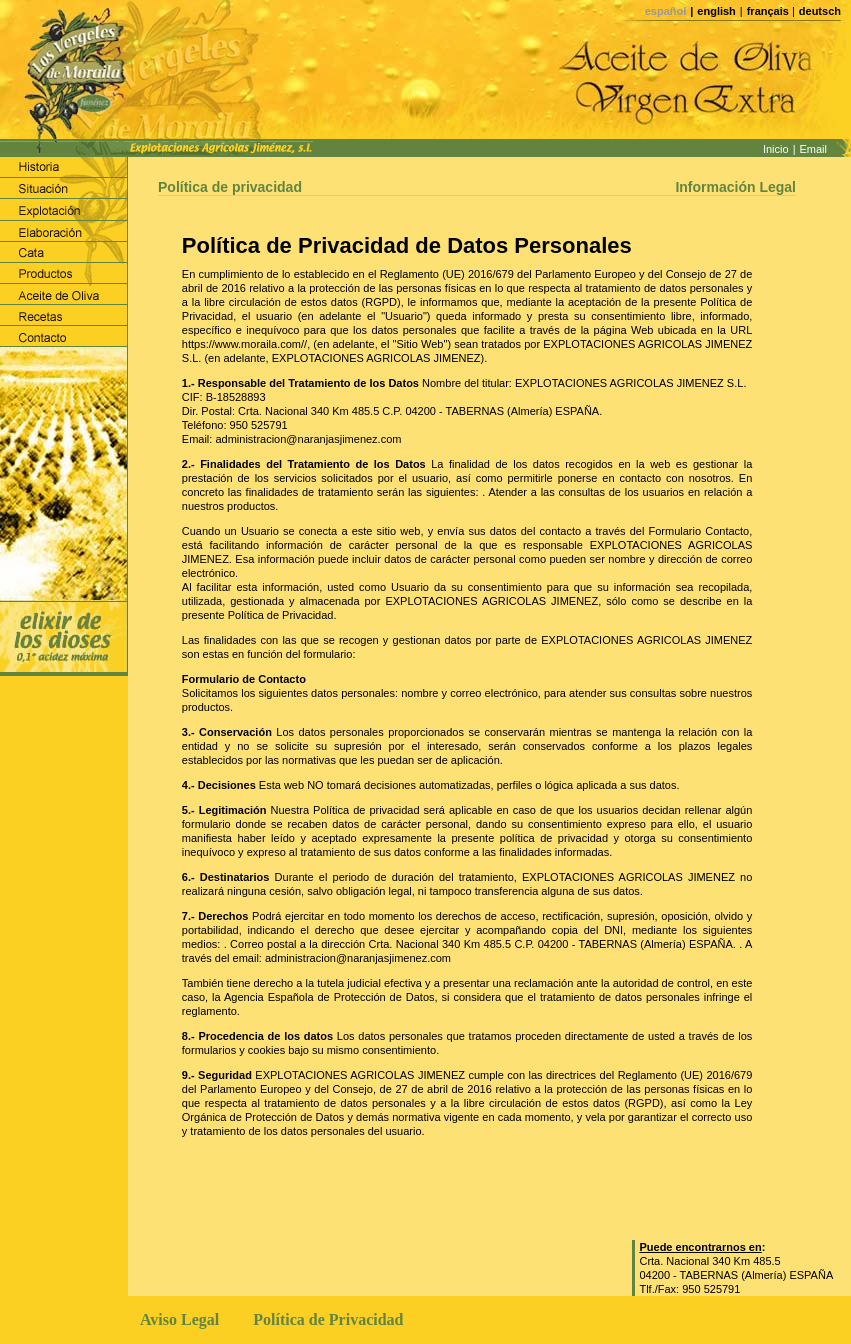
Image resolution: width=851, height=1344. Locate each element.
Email (813, 149)
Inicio (776, 149)
